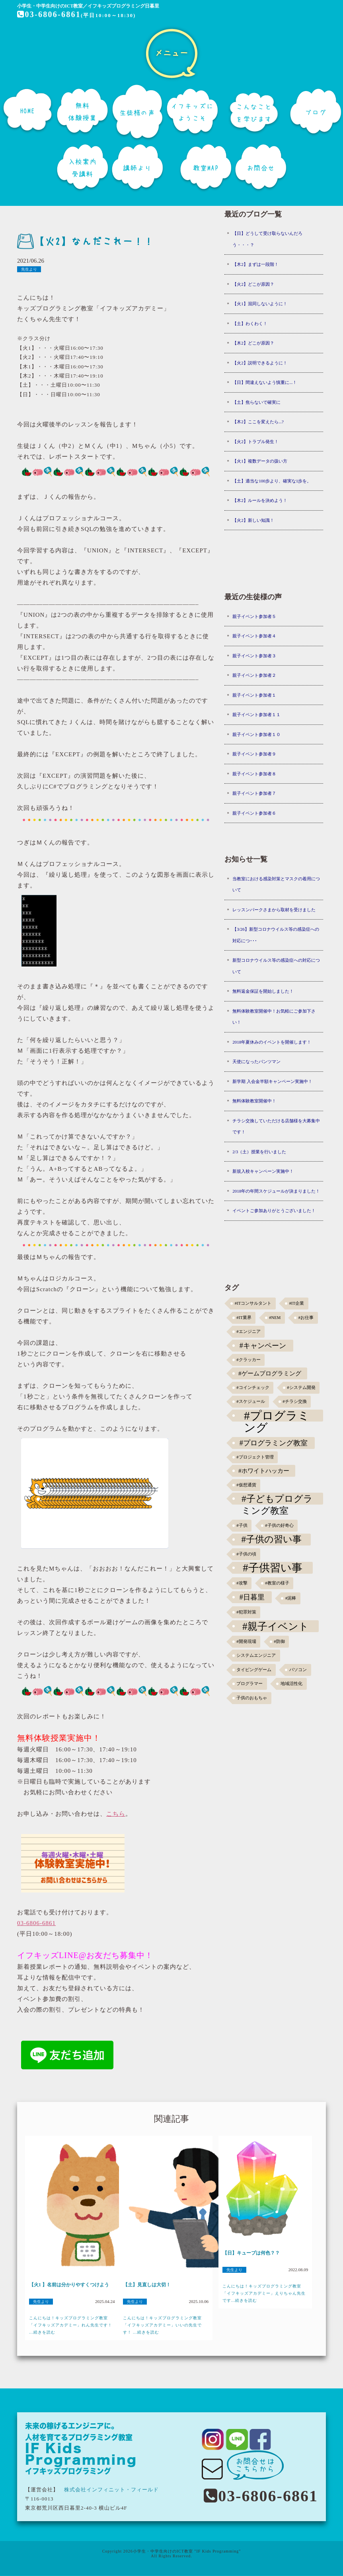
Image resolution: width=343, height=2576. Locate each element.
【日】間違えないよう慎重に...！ (264, 382)
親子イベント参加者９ (254, 753)
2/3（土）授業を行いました (259, 1151)
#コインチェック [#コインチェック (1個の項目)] (252, 1387)
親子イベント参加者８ (254, 773)
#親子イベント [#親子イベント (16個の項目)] (275, 1626)
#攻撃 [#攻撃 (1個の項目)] (241, 1583)
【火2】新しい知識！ (253, 520)
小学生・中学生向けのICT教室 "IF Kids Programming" (187, 2551)
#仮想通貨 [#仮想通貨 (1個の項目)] (246, 1485)
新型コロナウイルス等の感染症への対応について (276, 966)
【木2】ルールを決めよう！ (259, 500)
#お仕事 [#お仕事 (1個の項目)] (306, 1317)
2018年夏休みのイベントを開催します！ (271, 1042)
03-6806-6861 (48, 14)
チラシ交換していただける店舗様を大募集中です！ (276, 1126)
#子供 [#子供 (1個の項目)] (241, 1525)
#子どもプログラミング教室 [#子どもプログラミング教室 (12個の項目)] (277, 1499)
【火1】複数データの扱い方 (259, 461)
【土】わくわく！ (249, 323)
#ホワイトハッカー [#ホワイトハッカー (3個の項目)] (263, 1470)
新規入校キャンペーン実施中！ (263, 1171)
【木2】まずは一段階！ (255, 264)
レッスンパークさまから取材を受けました (274, 909)
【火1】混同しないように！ (259, 303)
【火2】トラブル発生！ (255, 441)
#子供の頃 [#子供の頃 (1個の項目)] (246, 1554)
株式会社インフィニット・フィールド (111, 2490)
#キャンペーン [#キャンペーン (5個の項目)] (263, 1346)
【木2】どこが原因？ (253, 343)
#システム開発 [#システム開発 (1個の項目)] (301, 1387)
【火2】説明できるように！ (259, 362)
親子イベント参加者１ (254, 695)
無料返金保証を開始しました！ (263, 991)
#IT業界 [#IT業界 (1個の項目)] (243, 1317)
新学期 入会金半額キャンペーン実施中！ (272, 1081)
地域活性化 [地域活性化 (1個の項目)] (291, 1683)
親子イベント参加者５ (254, 616)
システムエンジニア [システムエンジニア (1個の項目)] (256, 1655)
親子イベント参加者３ (254, 655)
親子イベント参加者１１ (256, 714)
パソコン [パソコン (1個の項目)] (298, 1670)
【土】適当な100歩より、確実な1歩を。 (271, 480)
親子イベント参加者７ (254, 793)
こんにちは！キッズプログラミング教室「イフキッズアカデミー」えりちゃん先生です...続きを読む (264, 2293)
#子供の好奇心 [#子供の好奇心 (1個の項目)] (279, 1525)
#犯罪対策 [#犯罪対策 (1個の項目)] (246, 1612)
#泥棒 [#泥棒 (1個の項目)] (290, 1598)
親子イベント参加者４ (254, 635)
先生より (29, 269)
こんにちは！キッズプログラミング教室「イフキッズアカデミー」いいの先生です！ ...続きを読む (162, 2325)
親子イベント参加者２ (254, 675)
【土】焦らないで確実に (256, 402)
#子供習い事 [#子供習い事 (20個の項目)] (272, 1568)
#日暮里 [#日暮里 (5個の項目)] (252, 1597)
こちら (115, 1814)
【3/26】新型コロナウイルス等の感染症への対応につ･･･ (275, 935)
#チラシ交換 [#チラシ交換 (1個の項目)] (294, 1401)
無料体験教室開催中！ (254, 1100)
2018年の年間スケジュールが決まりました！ (276, 1191)
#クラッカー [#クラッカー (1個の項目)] (248, 1360)
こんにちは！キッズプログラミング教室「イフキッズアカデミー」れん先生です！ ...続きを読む (70, 2325)
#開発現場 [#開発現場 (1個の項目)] (246, 1641)
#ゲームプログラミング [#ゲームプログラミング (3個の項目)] (269, 1373)
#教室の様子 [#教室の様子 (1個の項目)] (277, 1583)
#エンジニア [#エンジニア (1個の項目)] (248, 1331)
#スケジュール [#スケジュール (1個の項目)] (250, 1401)
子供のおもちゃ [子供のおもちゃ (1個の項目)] (251, 1698)
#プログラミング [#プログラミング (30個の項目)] (277, 1416)
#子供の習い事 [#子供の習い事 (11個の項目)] (272, 1539)
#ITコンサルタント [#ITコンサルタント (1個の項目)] (253, 1303)
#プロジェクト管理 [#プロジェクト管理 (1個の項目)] (254, 1457)
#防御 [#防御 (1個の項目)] (279, 1641)
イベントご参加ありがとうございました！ (274, 1210)
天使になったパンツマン (256, 1061)
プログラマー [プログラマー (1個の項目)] (249, 1683)
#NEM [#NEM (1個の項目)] (275, 1317)
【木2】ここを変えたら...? (258, 421)
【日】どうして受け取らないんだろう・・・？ (267, 239)
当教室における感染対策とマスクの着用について (276, 884)
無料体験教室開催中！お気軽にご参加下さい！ (274, 1017)
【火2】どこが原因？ (253, 284)
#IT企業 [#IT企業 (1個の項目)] (296, 1303)
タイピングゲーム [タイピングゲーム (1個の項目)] (253, 1670)
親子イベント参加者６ (254, 813)
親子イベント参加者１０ (256, 734)
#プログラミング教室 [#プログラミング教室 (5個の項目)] (274, 1443)
